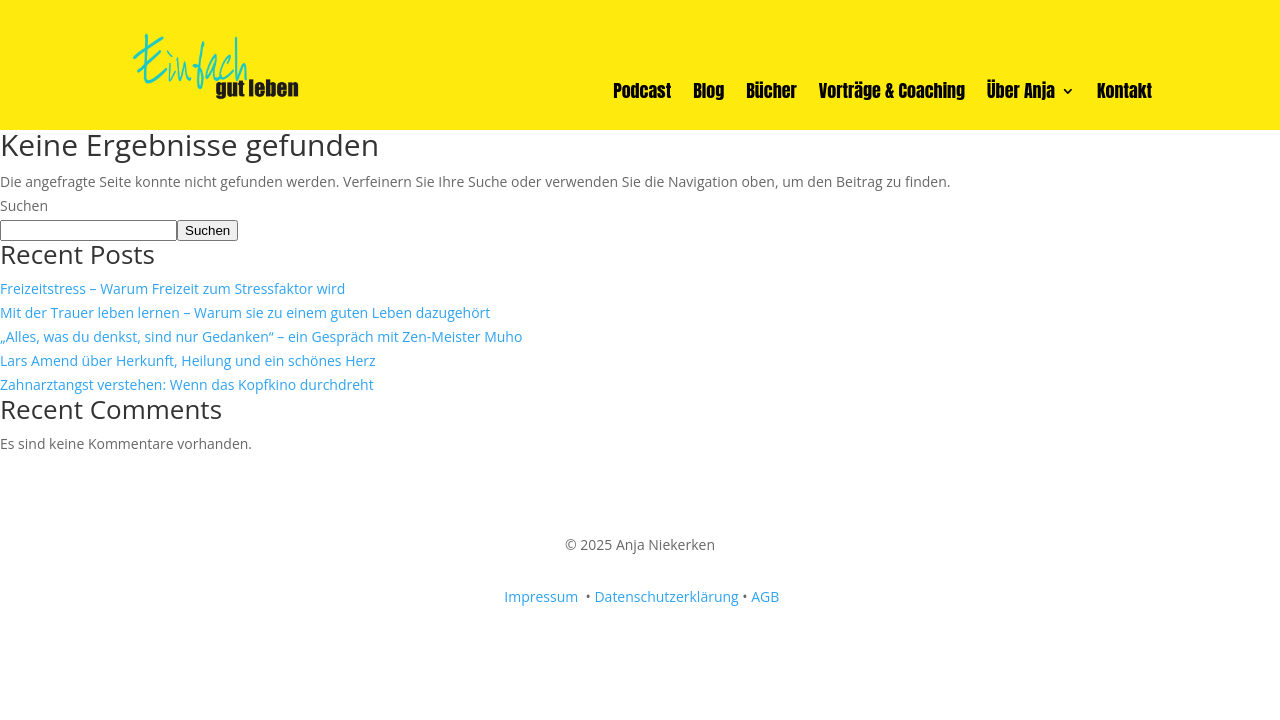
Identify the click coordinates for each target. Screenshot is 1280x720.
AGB (765, 596)
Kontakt (1124, 94)
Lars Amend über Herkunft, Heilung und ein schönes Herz (188, 360)
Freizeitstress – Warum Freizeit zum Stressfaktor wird (172, 288)
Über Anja (1021, 94)
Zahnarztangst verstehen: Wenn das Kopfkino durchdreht (187, 384)
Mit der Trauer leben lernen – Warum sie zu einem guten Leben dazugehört (245, 312)
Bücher (771, 94)
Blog (708, 94)
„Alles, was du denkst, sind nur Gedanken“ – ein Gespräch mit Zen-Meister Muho (261, 336)
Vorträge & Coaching (892, 94)
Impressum (543, 596)
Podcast (642, 94)
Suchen (24, 205)
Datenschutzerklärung (666, 596)
